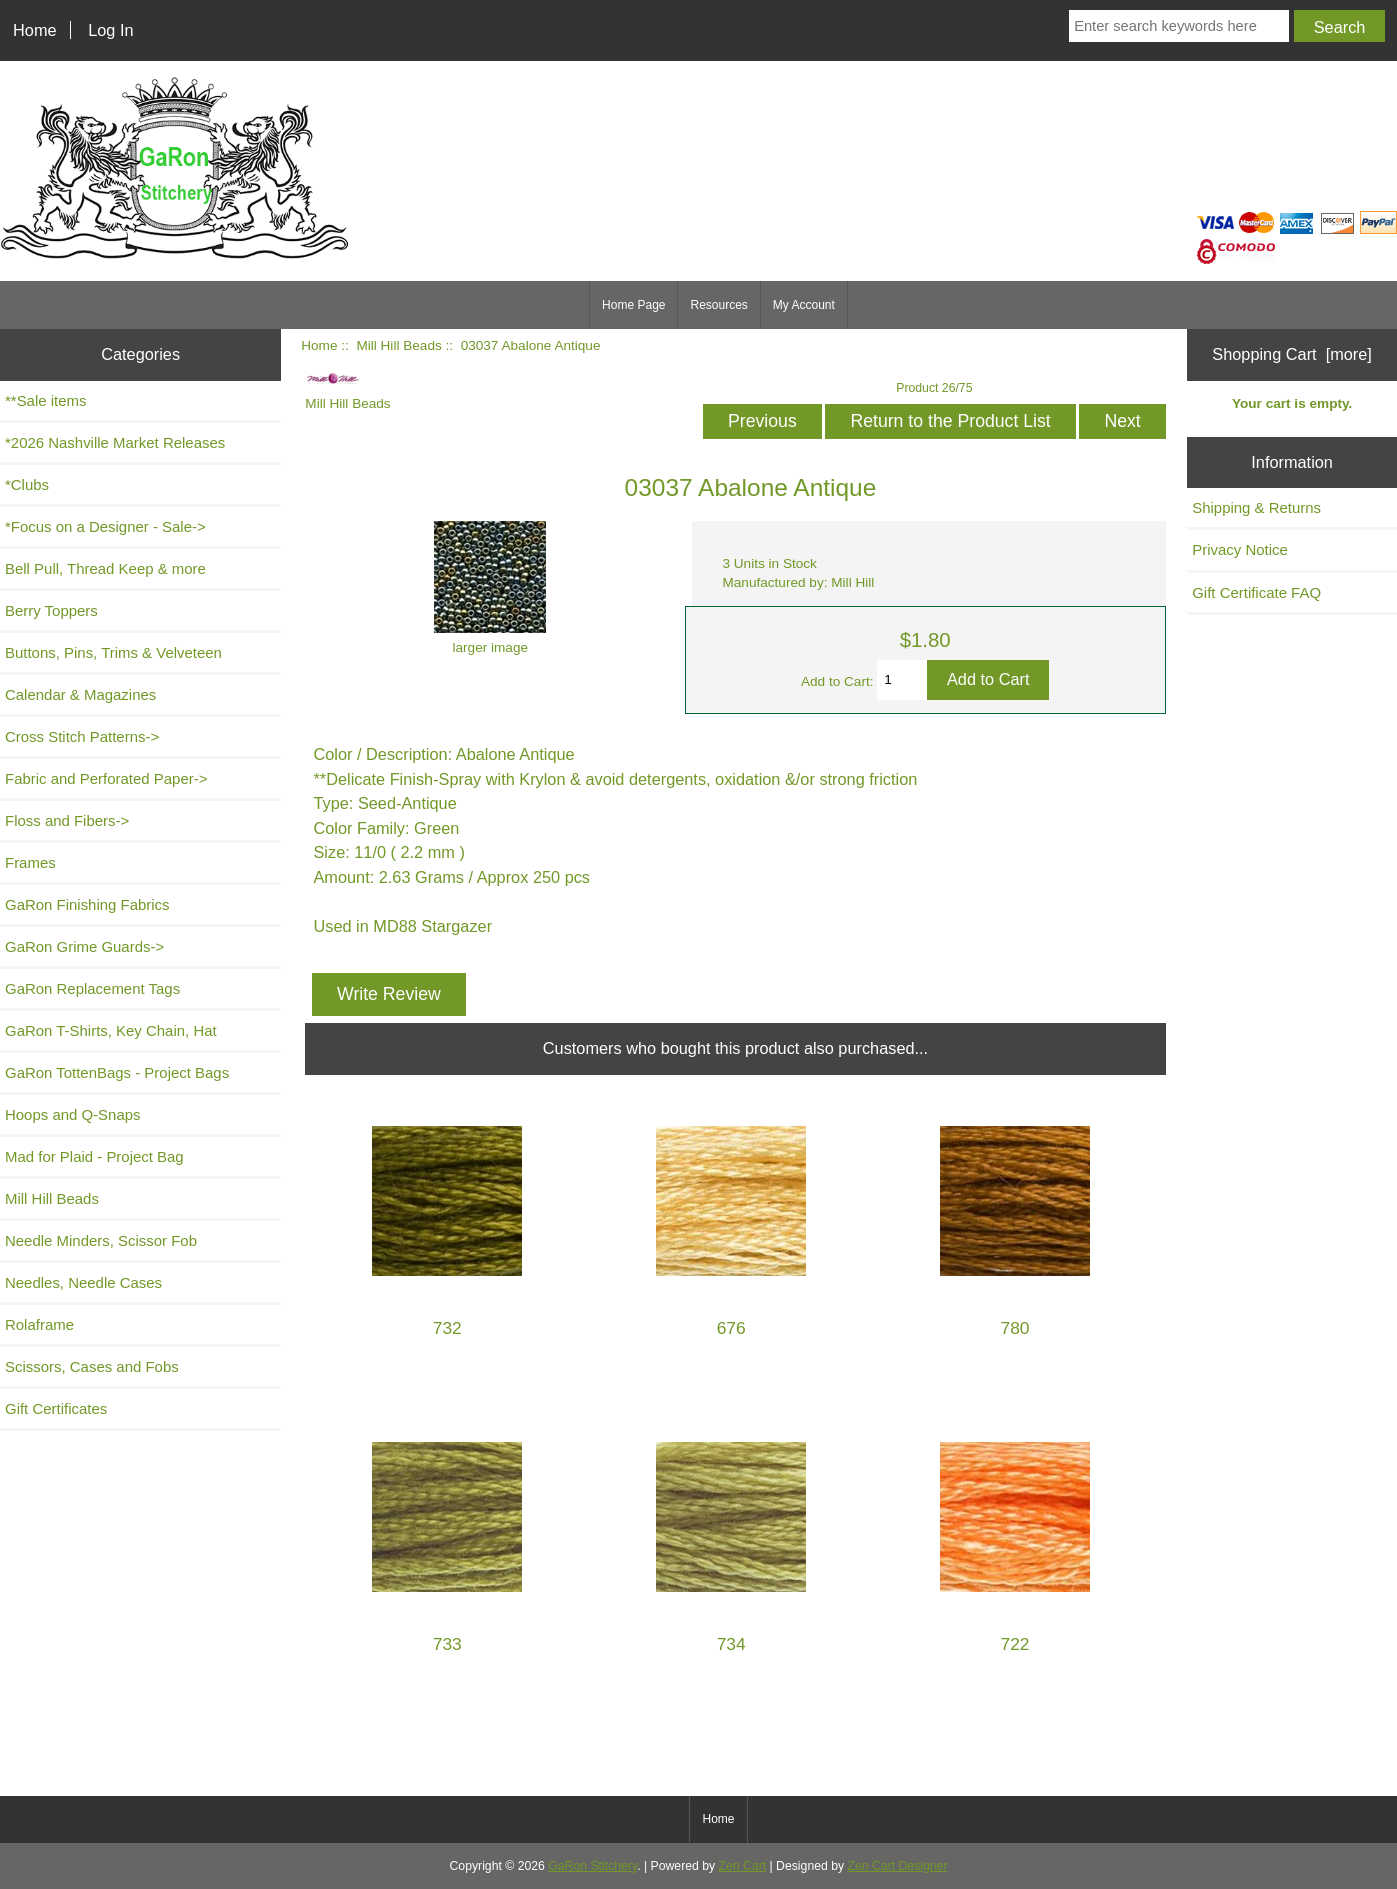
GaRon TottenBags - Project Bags (117, 1072)
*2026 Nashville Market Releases (115, 442)
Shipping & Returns (1256, 507)
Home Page (633, 305)
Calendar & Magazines (80, 694)
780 (1015, 1328)
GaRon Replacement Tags (92, 988)
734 (731, 1644)
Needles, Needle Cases (83, 1282)
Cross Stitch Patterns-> (82, 736)
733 (447, 1644)
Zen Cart (743, 1866)
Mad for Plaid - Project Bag (94, 1156)
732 (447, 1328)
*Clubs (27, 484)
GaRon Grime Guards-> (84, 946)
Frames (30, 862)
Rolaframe (39, 1324)
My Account (804, 305)
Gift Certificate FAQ (1256, 592)
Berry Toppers (51, 610)
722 (1015, 1644)
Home (35, 30)
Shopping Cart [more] (1292, 354)
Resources (718, 305)
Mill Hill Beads (398, 345)
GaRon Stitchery (592, 1866)
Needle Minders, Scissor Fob (101, 1240)
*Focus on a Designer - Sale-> (105, 526)
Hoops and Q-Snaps (73, 1114)
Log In (110, 30)
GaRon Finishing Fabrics (87, 904)
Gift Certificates (56, 1408)
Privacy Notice (1240, 549)
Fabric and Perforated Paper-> (106, 778)
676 (731, 1328)
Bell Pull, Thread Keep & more (105, 568)
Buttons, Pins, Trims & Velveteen (113, 652)
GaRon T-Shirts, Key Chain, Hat (111, 1030)
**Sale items (45, 400)
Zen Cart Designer (898, 1866)
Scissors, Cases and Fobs (92, 1366)
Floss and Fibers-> (67, 820)
